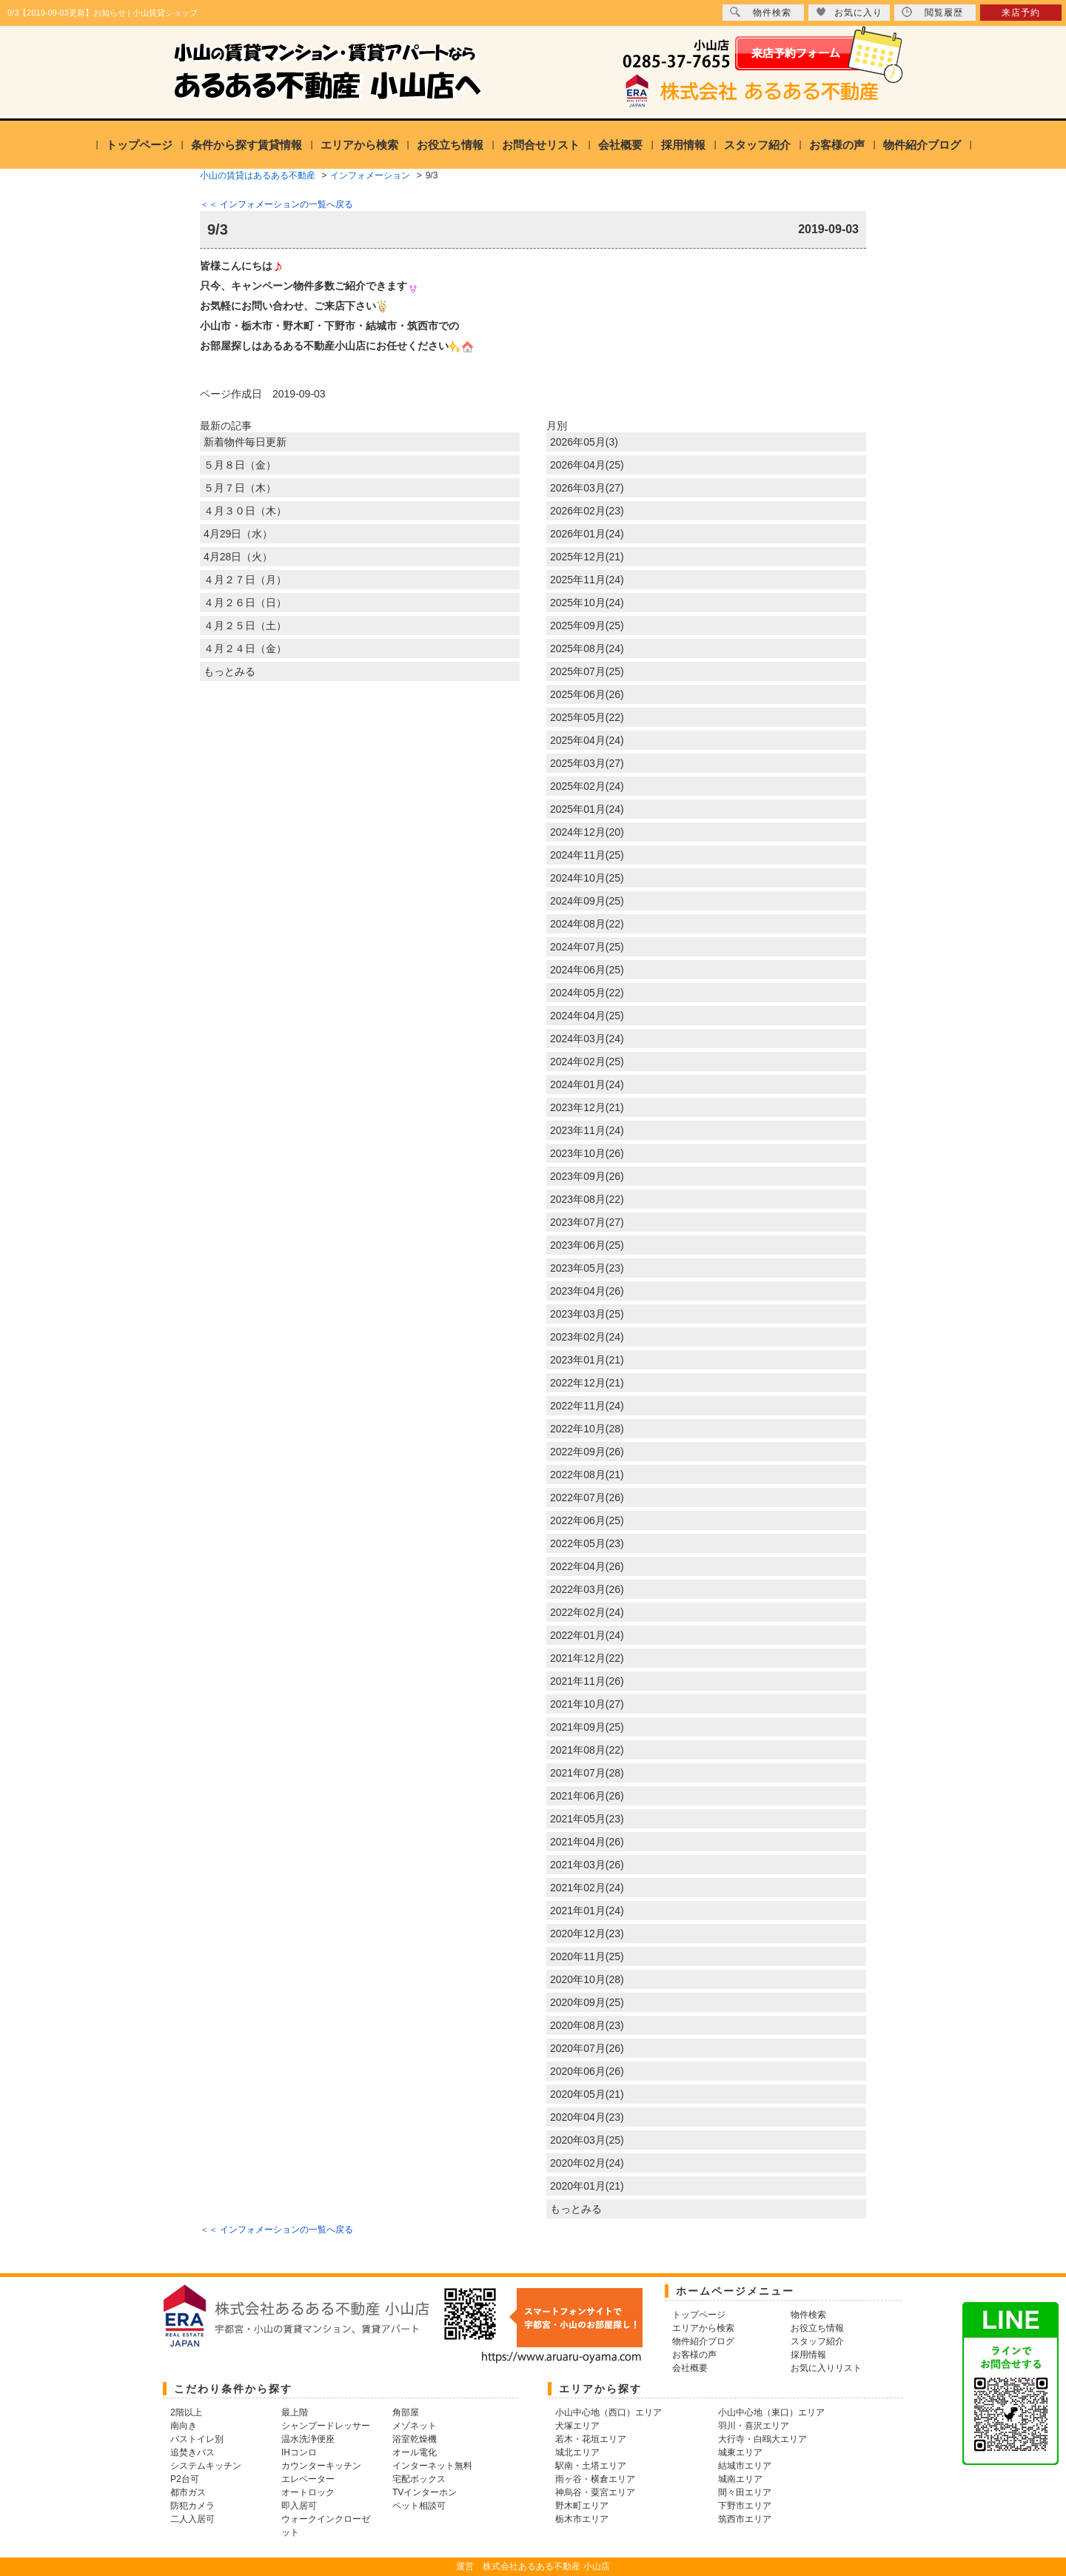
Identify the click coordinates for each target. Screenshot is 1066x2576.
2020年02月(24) (587, 2163)
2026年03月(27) (587, 488)
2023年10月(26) (587, 1153)
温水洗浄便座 (308, 2439)
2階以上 (186, 2412)
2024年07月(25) (587, 947)
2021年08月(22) (587, 1750)
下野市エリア (744, 2505)
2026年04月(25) (587, 465)
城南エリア (740, 2479)
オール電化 (414, 2452)
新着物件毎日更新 (245, 442)
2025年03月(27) (587, 763)
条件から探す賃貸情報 (246, 144)
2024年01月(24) (587, 1084)
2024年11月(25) (587, 855)
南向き (183, 2426)
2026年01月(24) (587, 534)
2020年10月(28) (587, 1979)
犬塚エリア (577, 2426)
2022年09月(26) (587, 1452)
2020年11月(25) (587, 1956)
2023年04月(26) (587, 1291)
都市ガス (188, 2492)
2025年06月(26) (587, 694)
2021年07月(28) (587, 1773)
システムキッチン (205, 2466)
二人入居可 (192, 2519)
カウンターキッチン (321, 2466)
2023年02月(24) (587, 1337)
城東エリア (740, 2452)
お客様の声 (837, 144)
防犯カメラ (192, 2505)
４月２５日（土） (245, 625)
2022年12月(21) (587, 1383)
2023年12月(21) (587, 1107)
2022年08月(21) (587, 1474)
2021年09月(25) (587, 1727)
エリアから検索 (359, 144)
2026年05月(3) (584, 442)
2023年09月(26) (587, 1176)
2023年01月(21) (587, 1360)
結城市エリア (744, 2466)
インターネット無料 (432, 2466)
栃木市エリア (582, 2519)
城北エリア (577, 2452)
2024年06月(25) (587, 970)
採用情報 (683, 144)
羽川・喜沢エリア (753, 2426)
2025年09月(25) (587, 625)
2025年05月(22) (587, 717)
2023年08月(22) (587, 1199)
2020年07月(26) (587, 2048)
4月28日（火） (238, 557)
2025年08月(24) (587, 648)
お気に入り (849, 12)
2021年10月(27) (587, 1704)
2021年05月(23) (587, 1819)
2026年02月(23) (587, 511)
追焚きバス (192, 2452)
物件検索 (760, 12)
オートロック (308, 2492)
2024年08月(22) (587, 924)
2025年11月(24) (587, 580)
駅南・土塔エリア (590, 2466)
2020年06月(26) (587, 2071)
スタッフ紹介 (757, 144)
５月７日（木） (240, 488)
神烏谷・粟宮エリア (595, 2492)
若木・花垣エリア (590, 2439)
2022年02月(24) (587, 1612)
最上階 (294, 2412)
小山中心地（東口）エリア (771, 2412)
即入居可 (299, 2505)
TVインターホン (424, 2492)
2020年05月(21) (587, 2094)
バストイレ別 (197, 2439)
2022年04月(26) (587, 1566)
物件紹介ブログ (922, 144)
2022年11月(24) (587, 1406)
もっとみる (229, 671)
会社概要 (620, 144)
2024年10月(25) (587, 878)
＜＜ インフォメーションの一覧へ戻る (276, 204)
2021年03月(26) (587, 1865)
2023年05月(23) (587, 1268)
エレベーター (308, 2479)
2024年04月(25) (587, 1016)
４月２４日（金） (245, 648)
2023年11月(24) (587, 1130)
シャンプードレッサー (325, 2426)
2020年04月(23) (587, 2117)
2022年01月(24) (587, 1635)
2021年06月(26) (587, 1796)
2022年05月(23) (587, 1543)
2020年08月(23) (587, 2025)
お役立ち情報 (450, 144)
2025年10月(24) (587, 602)
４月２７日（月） (245, 580)
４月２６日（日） (245, 602)
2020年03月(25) (587, 2140)
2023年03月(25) (587, 1314)
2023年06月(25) (587, 1245)
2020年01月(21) (587, 2186)
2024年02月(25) (587, 1061)
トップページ (139, 144)
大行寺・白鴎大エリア (762, 2439)
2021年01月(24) (587, 1910)
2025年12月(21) (587, 557)
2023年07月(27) (587, 1222)
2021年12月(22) (587, 1658)
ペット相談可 (419, 2505)
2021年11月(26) (587, 1681)
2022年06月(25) (587, 1520)
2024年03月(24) (587, 1038)
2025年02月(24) (587, 786)
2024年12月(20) (587, 832)
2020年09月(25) (587, 2002)
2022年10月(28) (587, 1429)
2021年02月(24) (587, 1888)
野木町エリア (582, 2505)
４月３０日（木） (245, 511)
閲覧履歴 (932, 12)
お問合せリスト (541, 144)
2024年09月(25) (587, 901)
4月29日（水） (238, 534)
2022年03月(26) (587, 1589)
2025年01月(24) (587, 809)
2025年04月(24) (587, 740)
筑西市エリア (744, 2519)
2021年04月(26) (587, 1842)
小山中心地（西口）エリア (608, 2412)
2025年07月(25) (587, 671)
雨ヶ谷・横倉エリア (595, 2479)
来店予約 (1021, 12)
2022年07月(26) (587, 1497)
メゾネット (414, 2426)
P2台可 (184, 2479)
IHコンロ (299, 2452)
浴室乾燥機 (414, 2439)
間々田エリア (744, 2492)
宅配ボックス (419, 2479)
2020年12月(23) (587, 1933)
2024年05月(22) (587, 993)
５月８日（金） (240, 465)
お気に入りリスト (826, 2368)
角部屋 (405, 2412)
